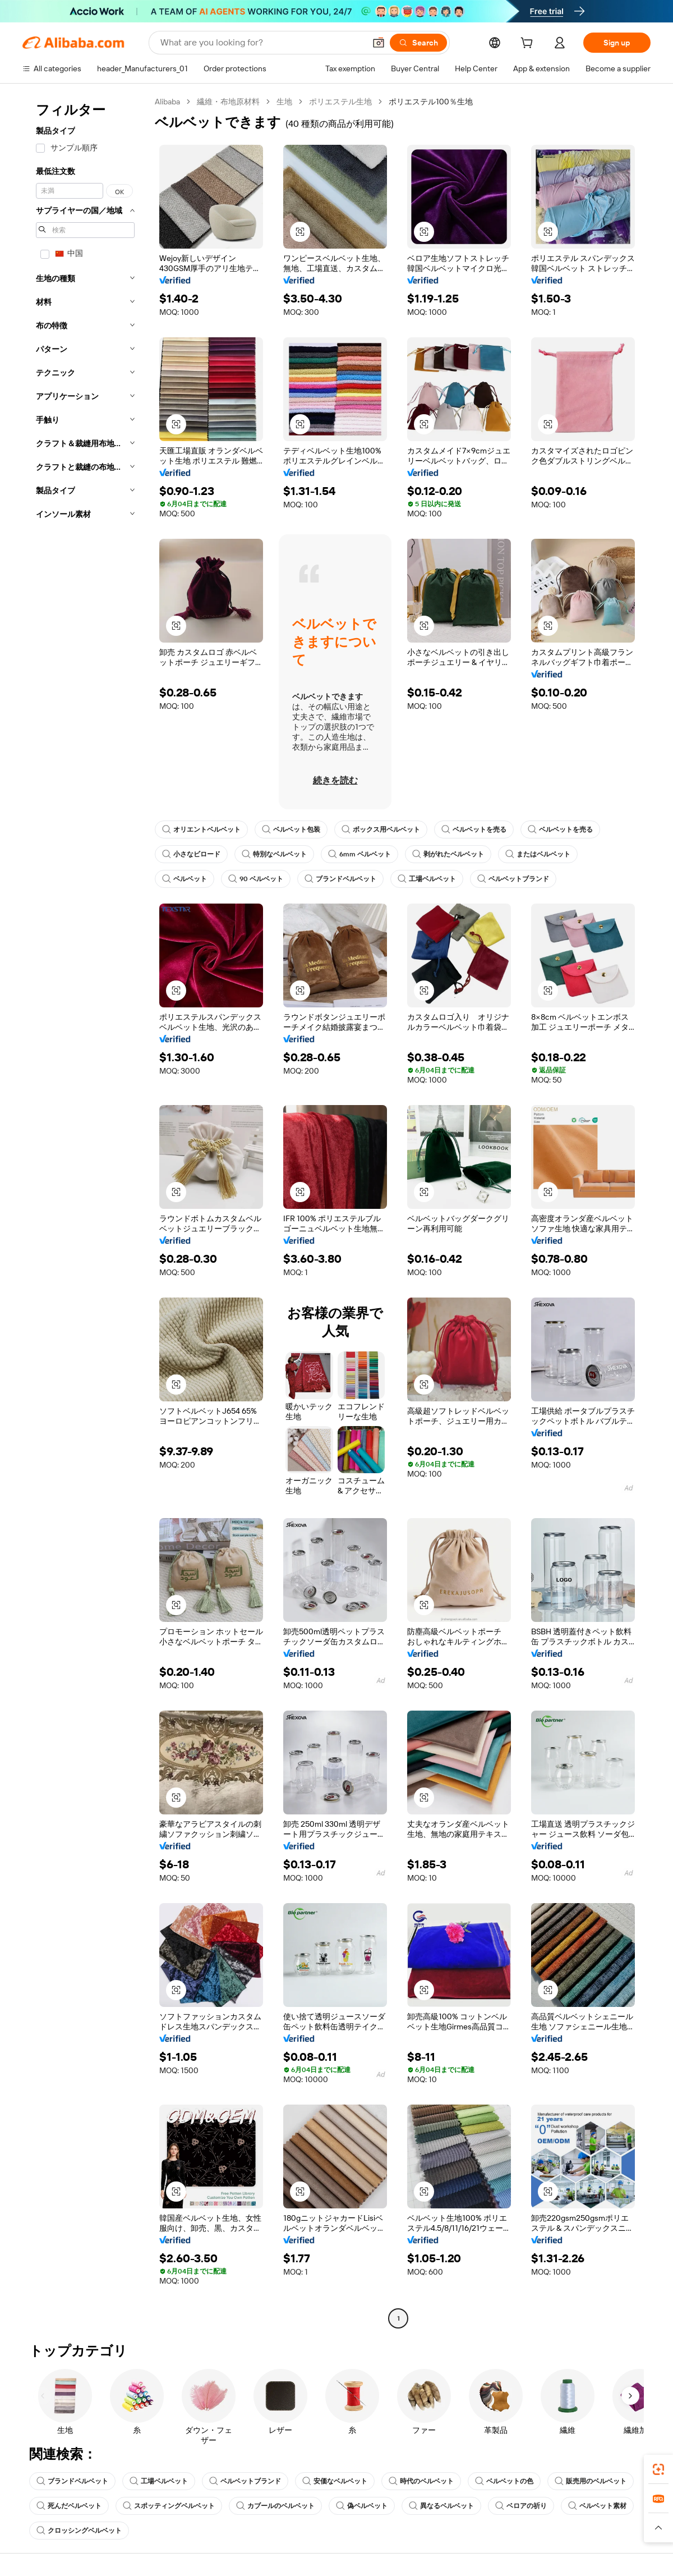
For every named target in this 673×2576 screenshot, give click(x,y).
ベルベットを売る (473, 829)
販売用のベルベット (590, 2481)
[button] (378, 42)
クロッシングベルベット (79, 2530)
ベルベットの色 (504, 2481)
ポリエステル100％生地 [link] (431, 101)
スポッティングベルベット (169, 2505)
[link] (658, 2469)
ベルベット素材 (597, 2505)
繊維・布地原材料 (228, 101)
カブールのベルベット (275, 2505)
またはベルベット (537, 854)
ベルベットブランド (513, 878)
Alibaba (167, 101)
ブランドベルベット (340, 878)
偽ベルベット (362, 2505)
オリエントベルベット (201, 829)
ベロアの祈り (521, 2505)
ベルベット (184, 878)
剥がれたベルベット (448, 854)
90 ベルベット (255, 878)
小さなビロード (191, 854)
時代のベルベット (421, 2481)
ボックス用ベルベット (381, 829)
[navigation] (85, 1211)
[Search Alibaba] (261, 42)
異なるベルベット (441, 2505)
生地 (284, 101)
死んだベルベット (69, 2505)
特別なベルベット (274, 854)
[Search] (418, 43)
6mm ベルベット (359, 854)
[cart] (528, 44)
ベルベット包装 (291, 829)
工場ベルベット (427, 878)
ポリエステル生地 (340, 101)
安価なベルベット (334, 2481)
